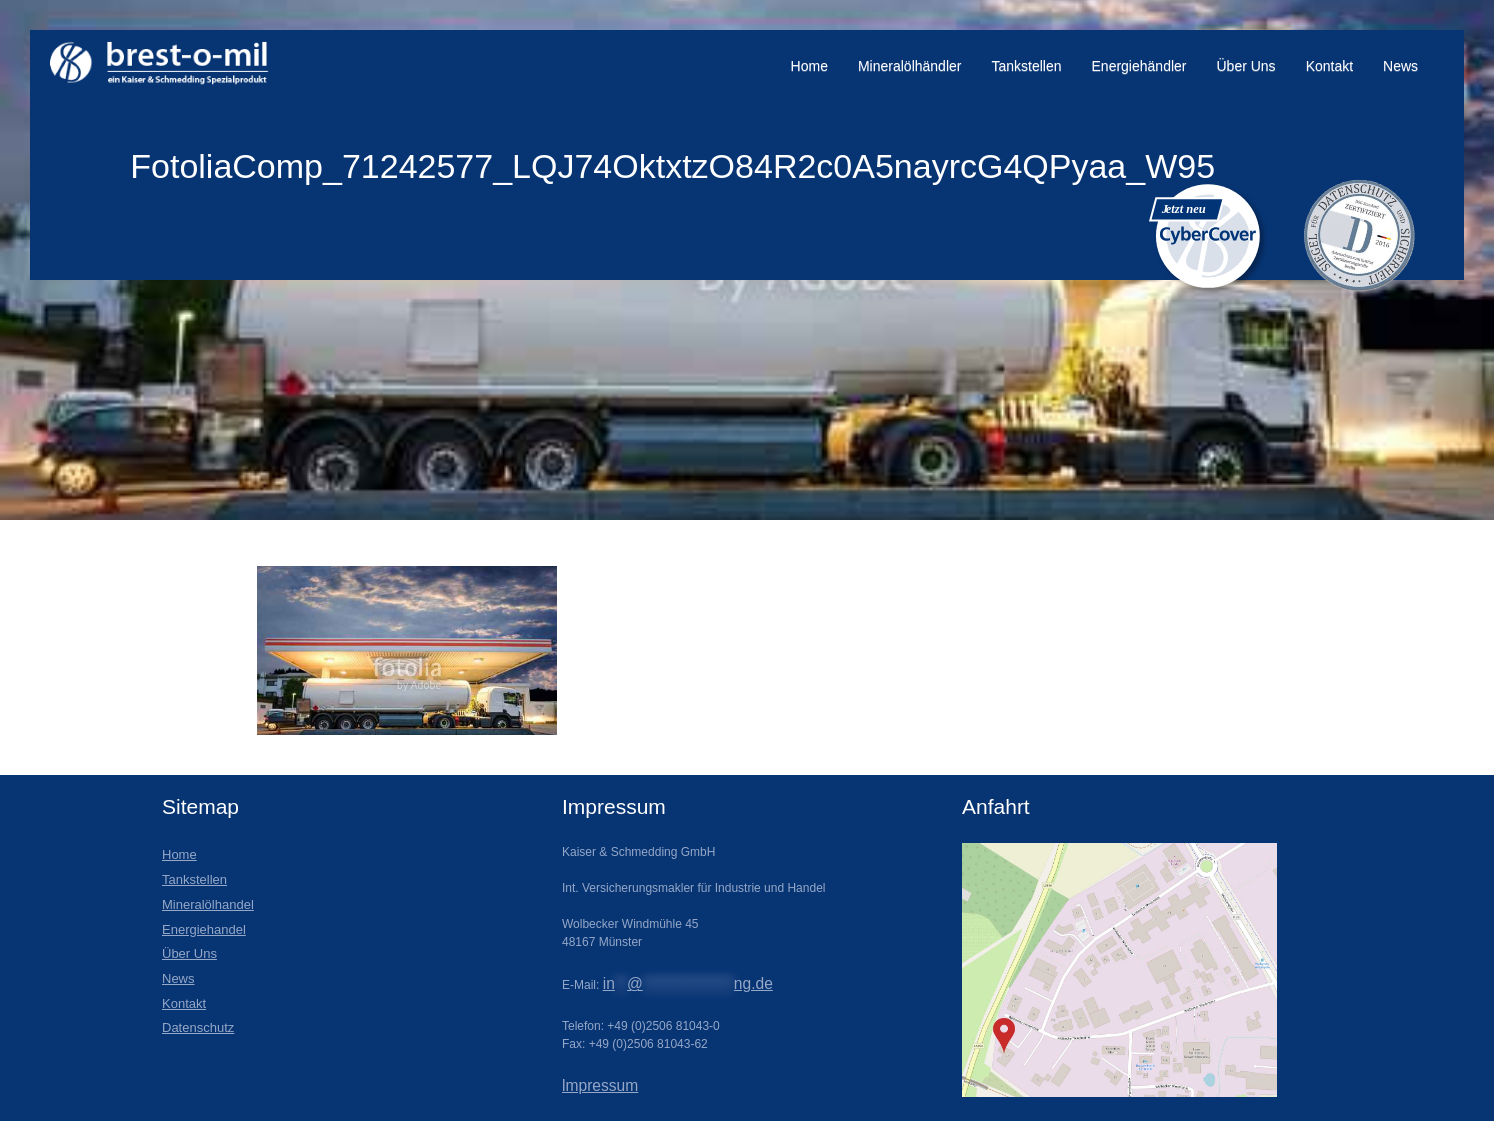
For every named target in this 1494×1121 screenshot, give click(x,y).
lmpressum (600, 1085)
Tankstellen (1026, 66)
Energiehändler (1139, 66)
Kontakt (1329, 66)
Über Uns (1245, 66)
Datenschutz (198, 1027)
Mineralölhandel (208, 904)
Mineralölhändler (910, 66)
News (1400, 66)
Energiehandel (204, 929)
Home (809, 66)
